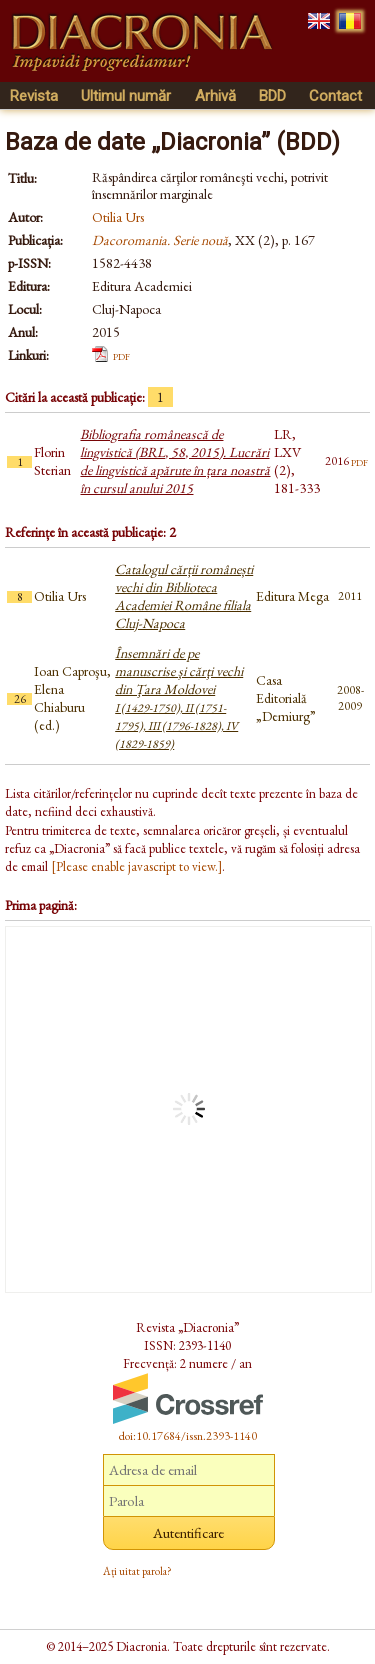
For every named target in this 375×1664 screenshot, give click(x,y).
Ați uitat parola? (137, 1571)
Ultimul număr (126, 96)
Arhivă (215, 96)
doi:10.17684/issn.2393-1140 (188, 1436)
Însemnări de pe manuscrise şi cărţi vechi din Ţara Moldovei (179, 698)
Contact (335, 96)
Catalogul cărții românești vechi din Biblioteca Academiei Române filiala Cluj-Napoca (184, 596)
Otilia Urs (118, 217)
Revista (34, 96)
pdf (121, 355)
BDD (272, 96)
